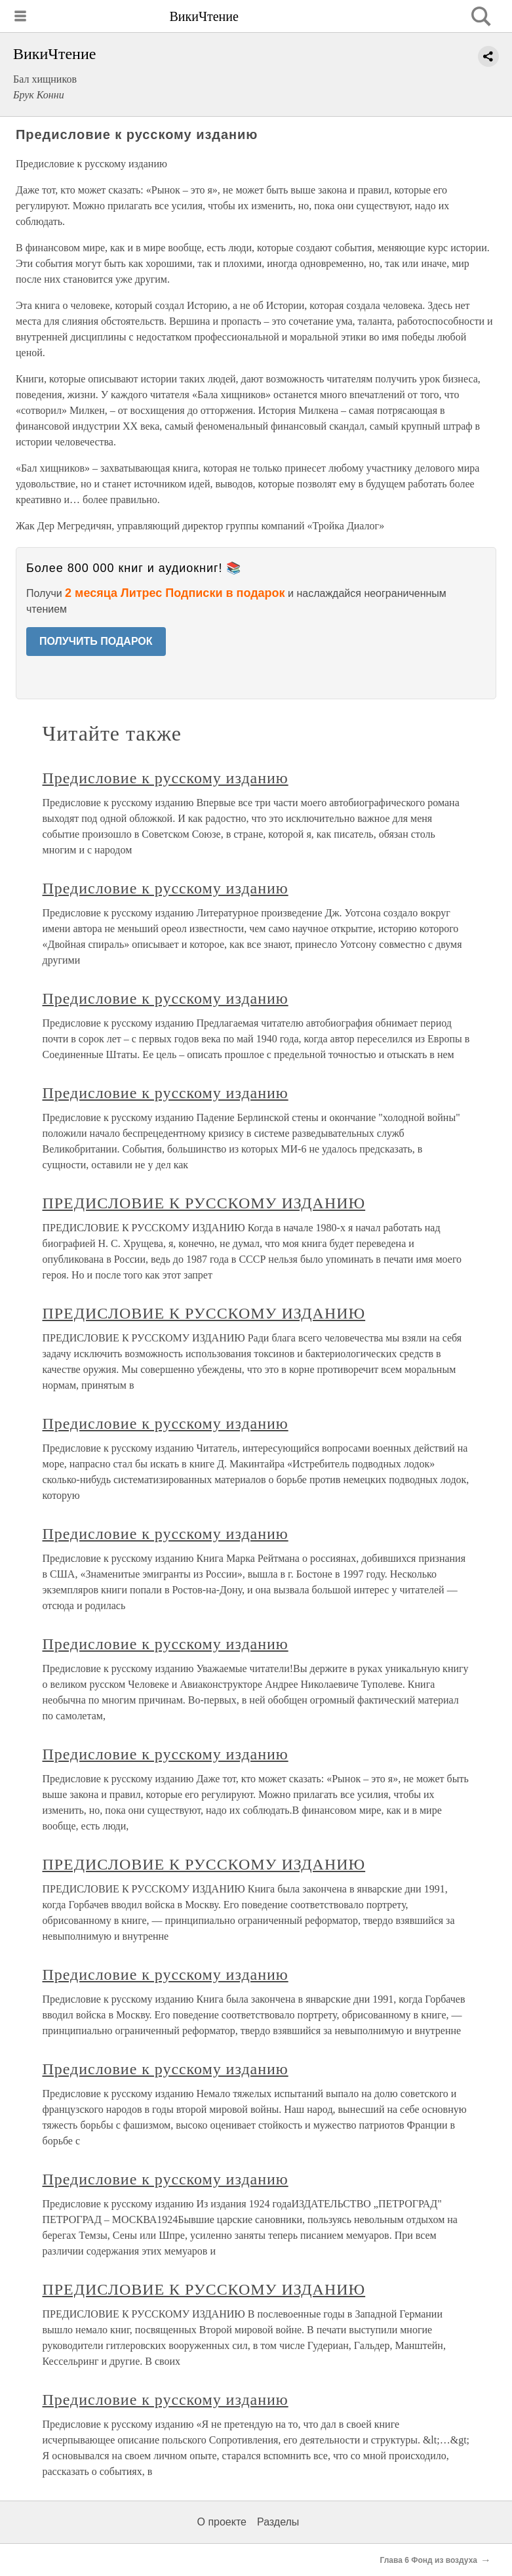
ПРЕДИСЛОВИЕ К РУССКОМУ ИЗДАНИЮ (204, 1203)
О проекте (221, 2521)
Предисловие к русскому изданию (165, 778)
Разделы (278, 2521)
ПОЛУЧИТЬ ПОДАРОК (96, 641)
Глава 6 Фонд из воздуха (428, 2560)
